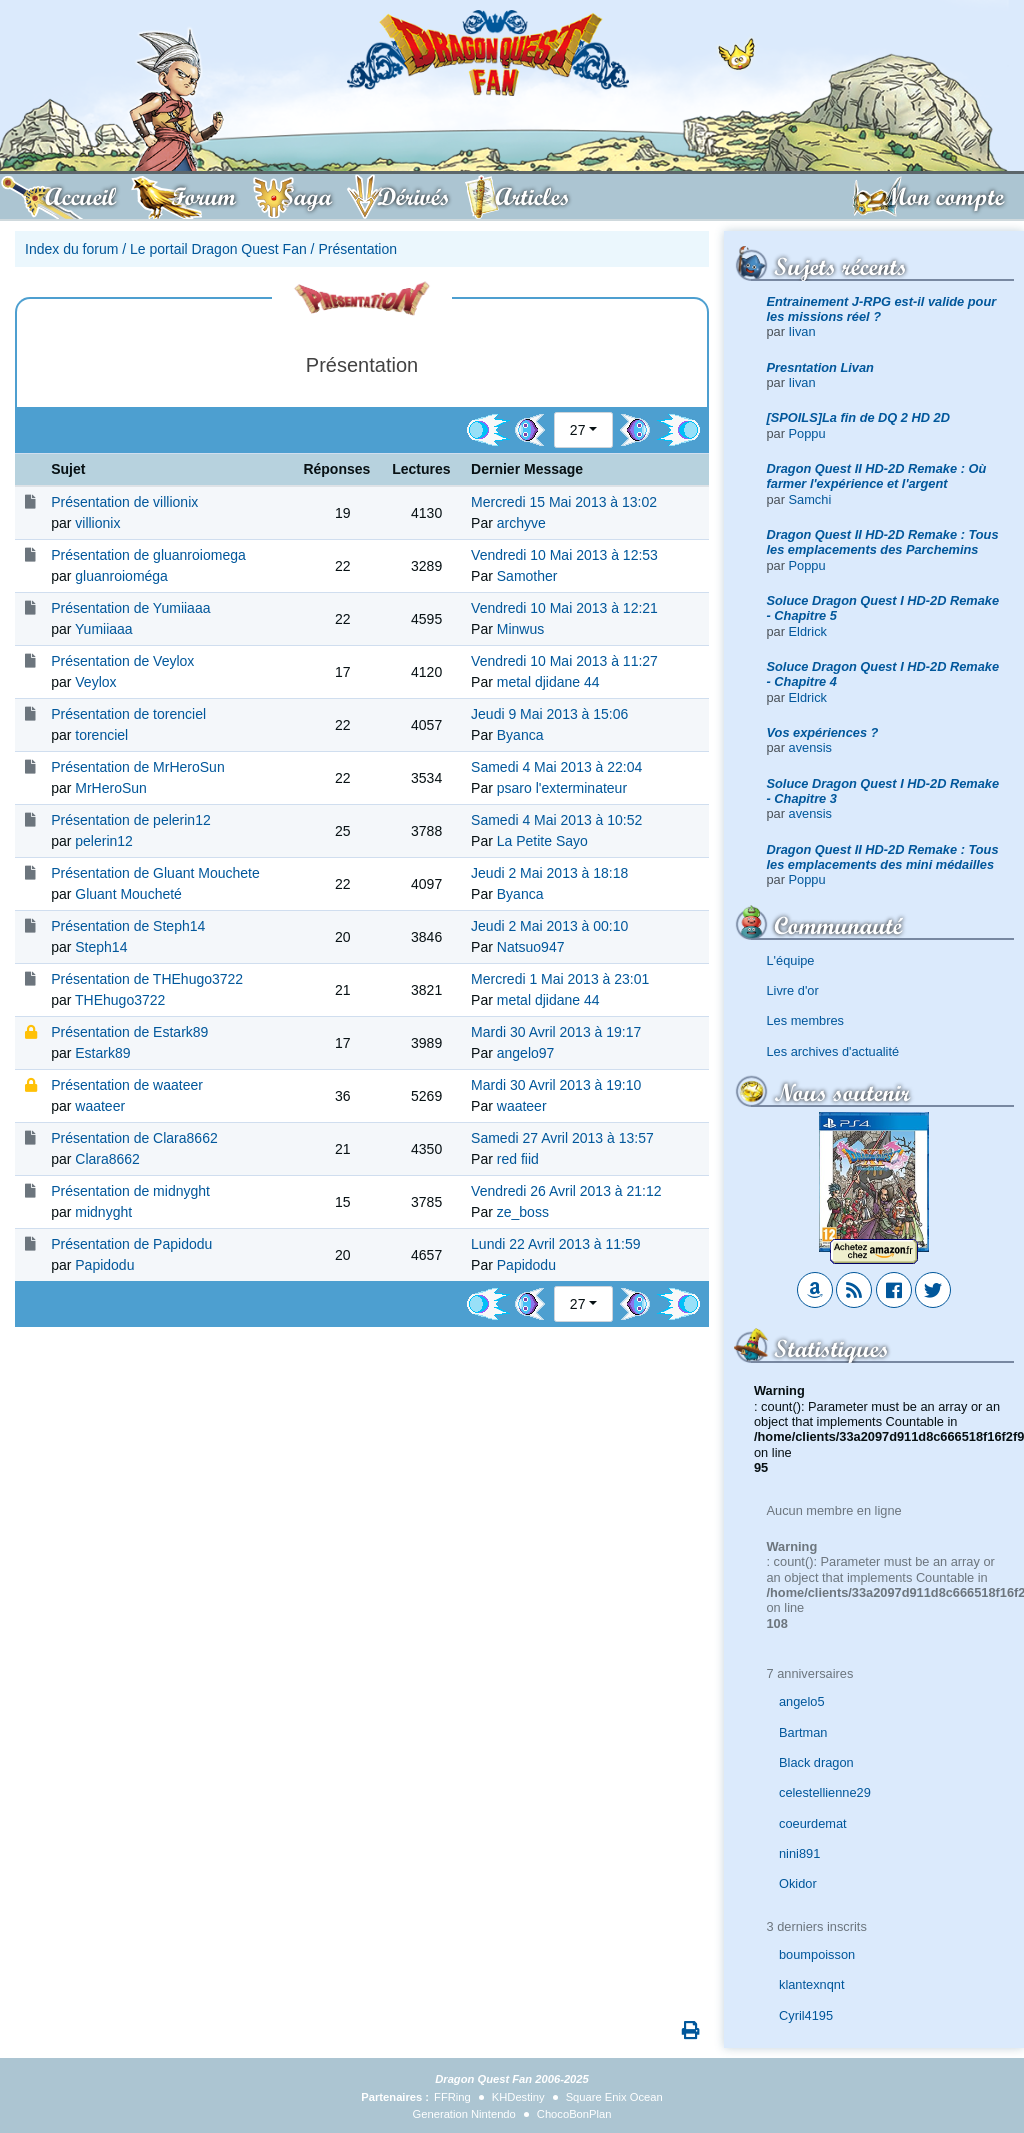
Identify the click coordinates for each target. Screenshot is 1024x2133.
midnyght (103, 1212)
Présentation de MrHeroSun (138, 767)
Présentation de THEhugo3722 (147, 979)
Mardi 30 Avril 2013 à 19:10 (556, 1085)
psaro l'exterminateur (562, 788)
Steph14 (101, 947)
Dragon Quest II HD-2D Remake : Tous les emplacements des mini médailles (883, 857)
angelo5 (802, 1701)
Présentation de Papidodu (131, 1244)
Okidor (798, 1883)
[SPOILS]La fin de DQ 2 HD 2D (858, 417)
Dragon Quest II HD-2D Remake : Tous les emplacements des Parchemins (883, 542)
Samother (527, 576)
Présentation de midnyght (130, 1191)
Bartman (803, 1732)
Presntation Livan (820, 367)
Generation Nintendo (464, 2114)
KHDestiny (518, 2097)
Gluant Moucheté (128, 894)
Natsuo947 (531, 947)
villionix (97, 523)
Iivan (802, 331)
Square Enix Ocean (614, 2097)
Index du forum (71, 249)
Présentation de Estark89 (129, 1032)
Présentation (357, 249)
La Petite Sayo (542, 841)
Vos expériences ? (823, 732)
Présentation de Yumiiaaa (130, 608)
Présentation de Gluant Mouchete (155, 873)
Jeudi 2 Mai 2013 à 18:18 (549, 873)
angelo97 (526, 1053)
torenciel (101, 735)
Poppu (807, 433)
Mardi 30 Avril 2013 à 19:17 (556, 1032)
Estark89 (102, 1053)
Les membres (806, 1020)
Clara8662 (107, 1159)
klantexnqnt (811, 1984)
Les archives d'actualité (833, 1051)
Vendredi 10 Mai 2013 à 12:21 (564, 608)
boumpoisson (817, 1954)
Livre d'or (793, 990)
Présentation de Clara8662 (134, 1138)
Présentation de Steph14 (128, 926)
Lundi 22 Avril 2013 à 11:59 (555, 1244)
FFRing (452, 2097)
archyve (521, 523)
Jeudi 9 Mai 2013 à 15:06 (549, 714)
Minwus (520, 629)
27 (578, 430)
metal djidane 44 (548, 682)
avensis (810, 747)
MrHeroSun (111, 788)
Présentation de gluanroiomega (148, 555)
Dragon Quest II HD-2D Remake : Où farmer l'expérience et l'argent (877, 476)
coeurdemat (813, 1823)
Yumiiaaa (104, 629)
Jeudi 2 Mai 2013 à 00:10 (549, 926)
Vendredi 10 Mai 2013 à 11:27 (564, 661)
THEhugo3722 (120, 1000)
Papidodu (104, 1265)
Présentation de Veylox (122, 661)
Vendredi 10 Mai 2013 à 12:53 (564, 555)
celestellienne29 (825, 1792)
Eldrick (808, 631)
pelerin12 (104, 841)
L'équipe (791, 960)
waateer (100, 1106)
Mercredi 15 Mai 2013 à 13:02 (564, 502)
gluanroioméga (121, 576)
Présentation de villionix (124, 502)
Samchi (810, 499)
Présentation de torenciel (128, 714)
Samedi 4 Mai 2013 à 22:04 (556, 767)
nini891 (799, 1853)
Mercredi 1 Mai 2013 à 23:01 (560, 979)
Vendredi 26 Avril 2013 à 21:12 (566, 1191)
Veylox (95, 682)
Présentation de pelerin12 (131, 820)
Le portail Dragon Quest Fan (218, 249)
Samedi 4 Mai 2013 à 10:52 (556, 820)
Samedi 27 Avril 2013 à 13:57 (562, 1138)
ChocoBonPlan (574, 2114)
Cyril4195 (806, 2015)
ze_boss (523, 1212)
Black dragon (816, 1762)
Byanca (520, 735)
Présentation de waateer (127, 1085)
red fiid (518, 1159)
